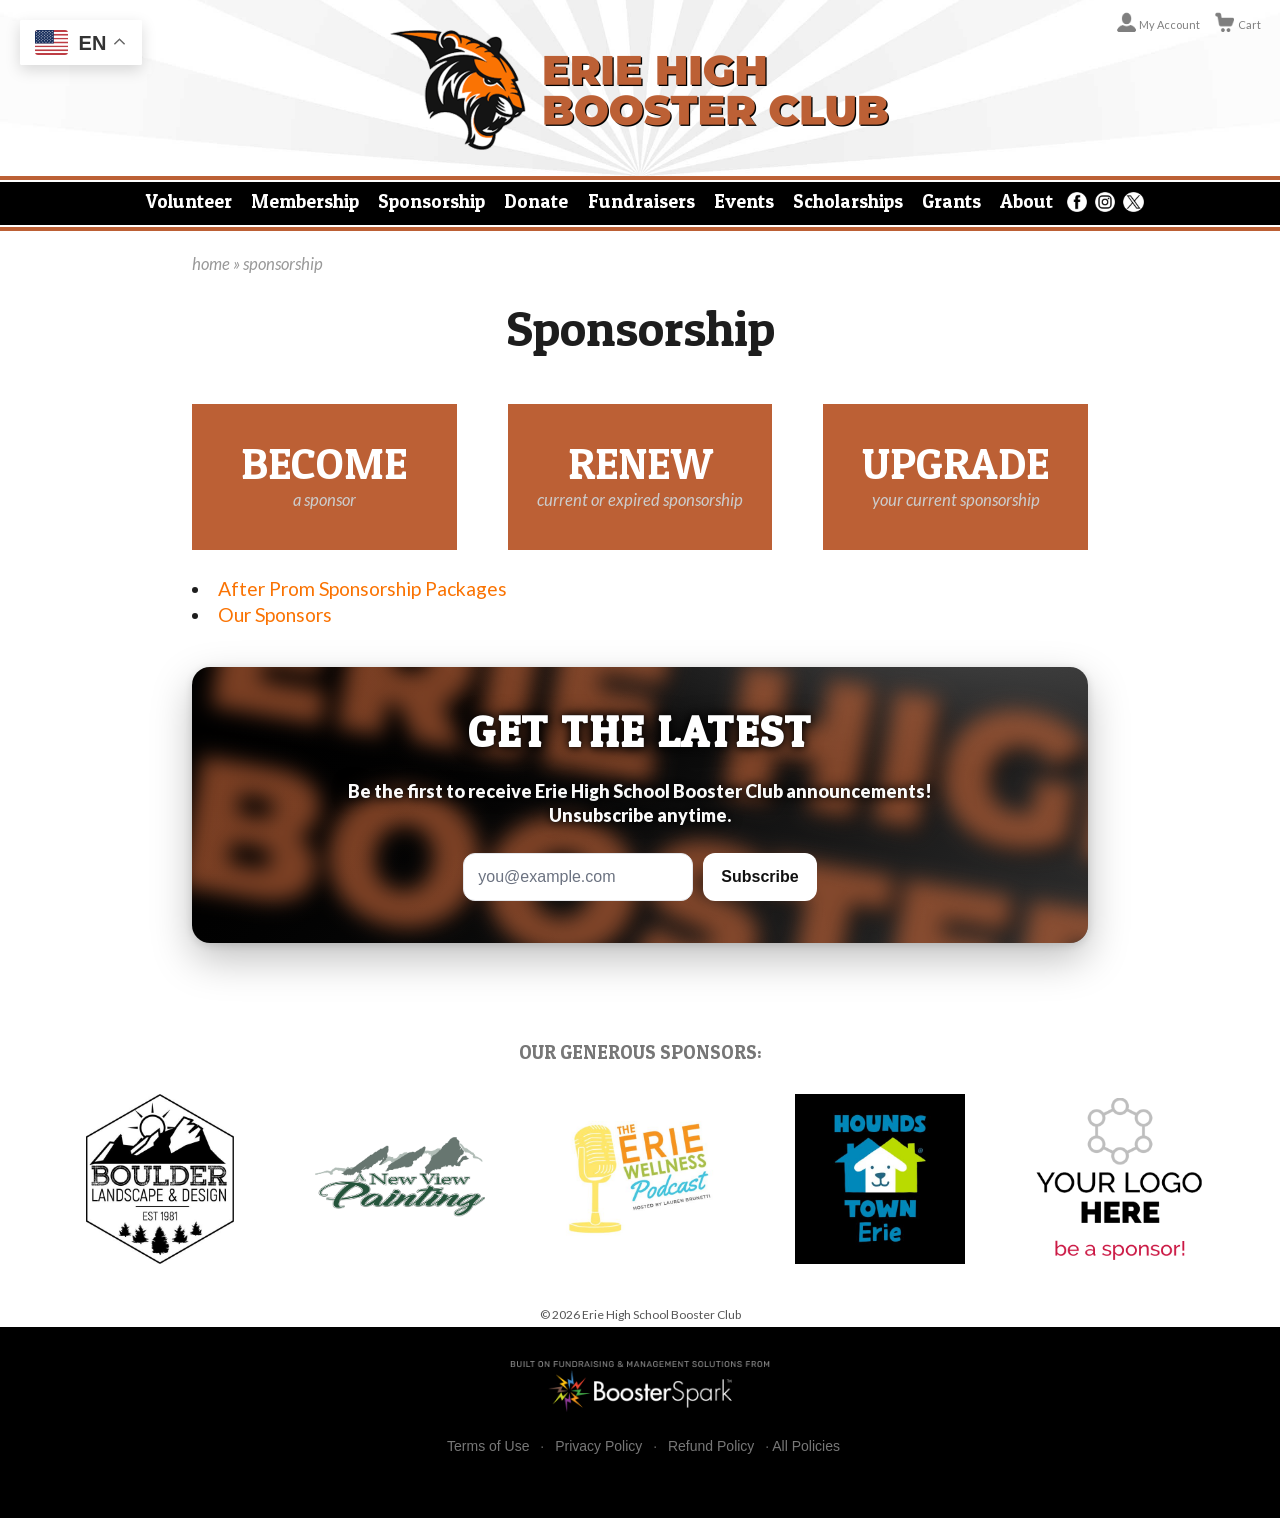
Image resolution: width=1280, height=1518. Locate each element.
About (1026, 201)
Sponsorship (431, 201)
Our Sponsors (275, 614)
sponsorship (283, 264)
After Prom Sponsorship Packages (362, 588)
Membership (305, 201)
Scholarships (848, 201)
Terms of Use (488, 1446)
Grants (951, 201)
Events (744, 201)
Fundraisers (641, 201)
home (211, 264)
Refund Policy (711, 1446)
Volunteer (189, 201)
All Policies (806, 1446)
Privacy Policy (598, 1446)
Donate (536, 201)
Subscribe (759, 876)
